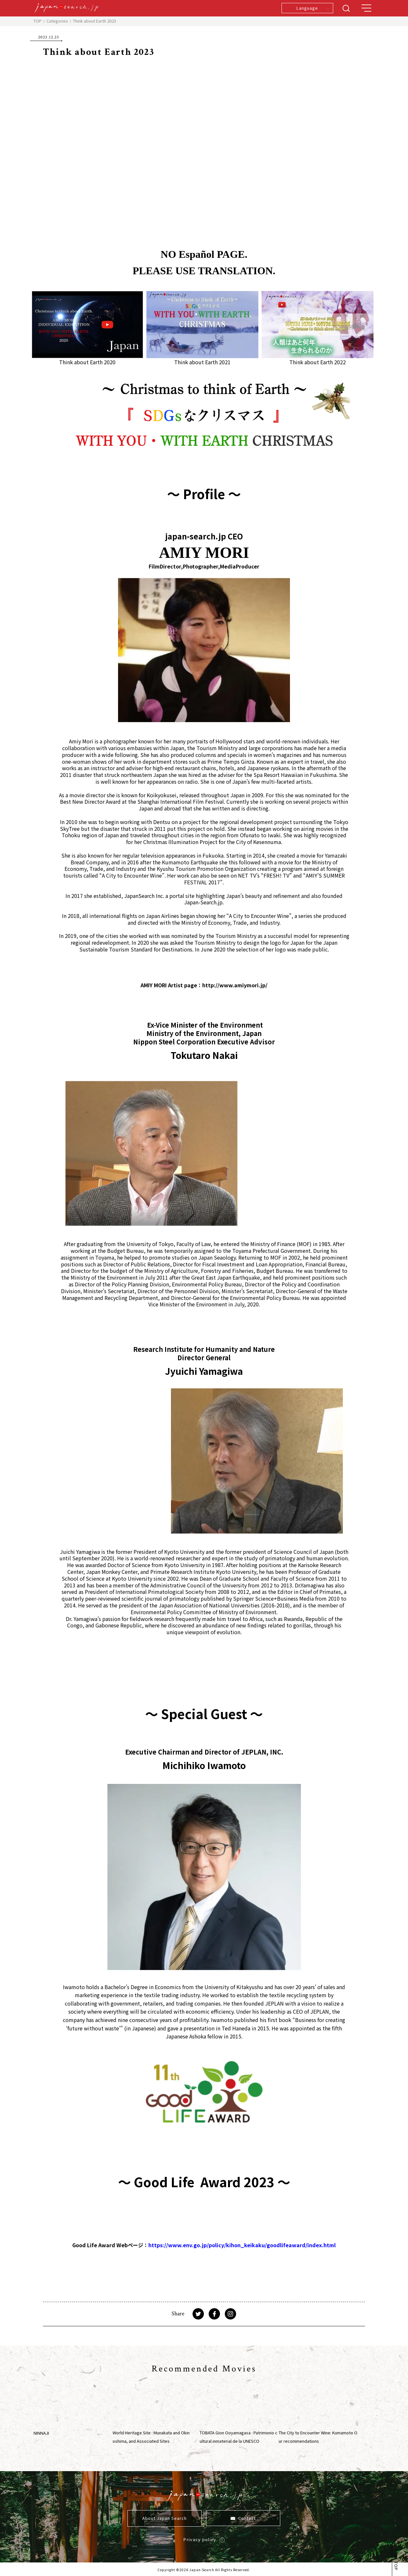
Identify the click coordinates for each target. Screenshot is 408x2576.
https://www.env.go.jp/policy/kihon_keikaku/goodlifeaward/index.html (242, 2245)
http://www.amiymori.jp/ (234, 985)
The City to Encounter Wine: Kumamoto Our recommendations (318, 2437)
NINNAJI (41, 2433)
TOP (38, 21)
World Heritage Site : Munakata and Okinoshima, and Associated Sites (151, 2437)
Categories (57, 21)
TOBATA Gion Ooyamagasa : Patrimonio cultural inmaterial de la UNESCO (238, 2437)
